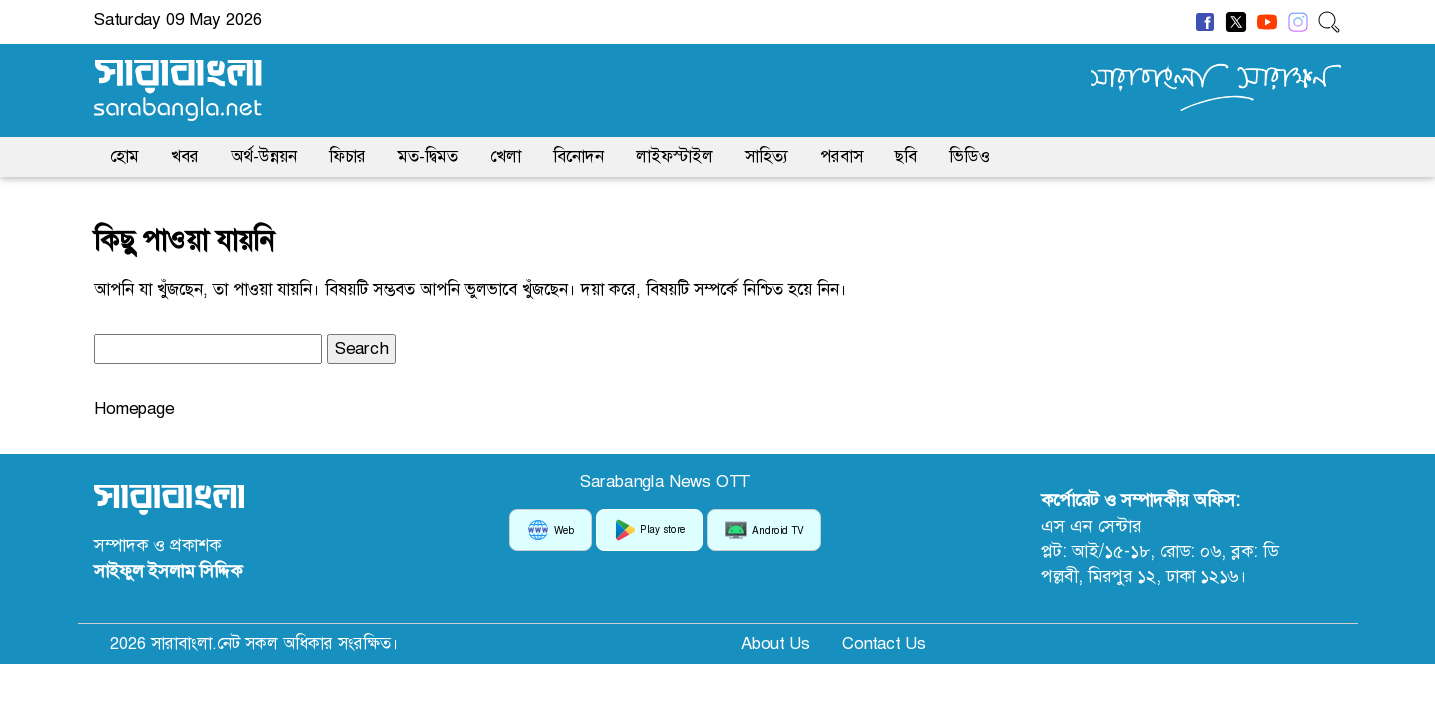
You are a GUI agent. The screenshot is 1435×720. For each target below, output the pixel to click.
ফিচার (347, 156)
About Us (775, 643)
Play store (649, 530)
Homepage (134, 408)
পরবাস (841, 156)
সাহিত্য (766, 156)
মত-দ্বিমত (428, 156)
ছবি (906, 156)
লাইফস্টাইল (674, 156)
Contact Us (884, 643)
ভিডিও (969, 156)
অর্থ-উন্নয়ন (264, 156)
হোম (124, 156)
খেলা (505, 156)
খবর (185, 156)
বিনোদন (578, 156)
